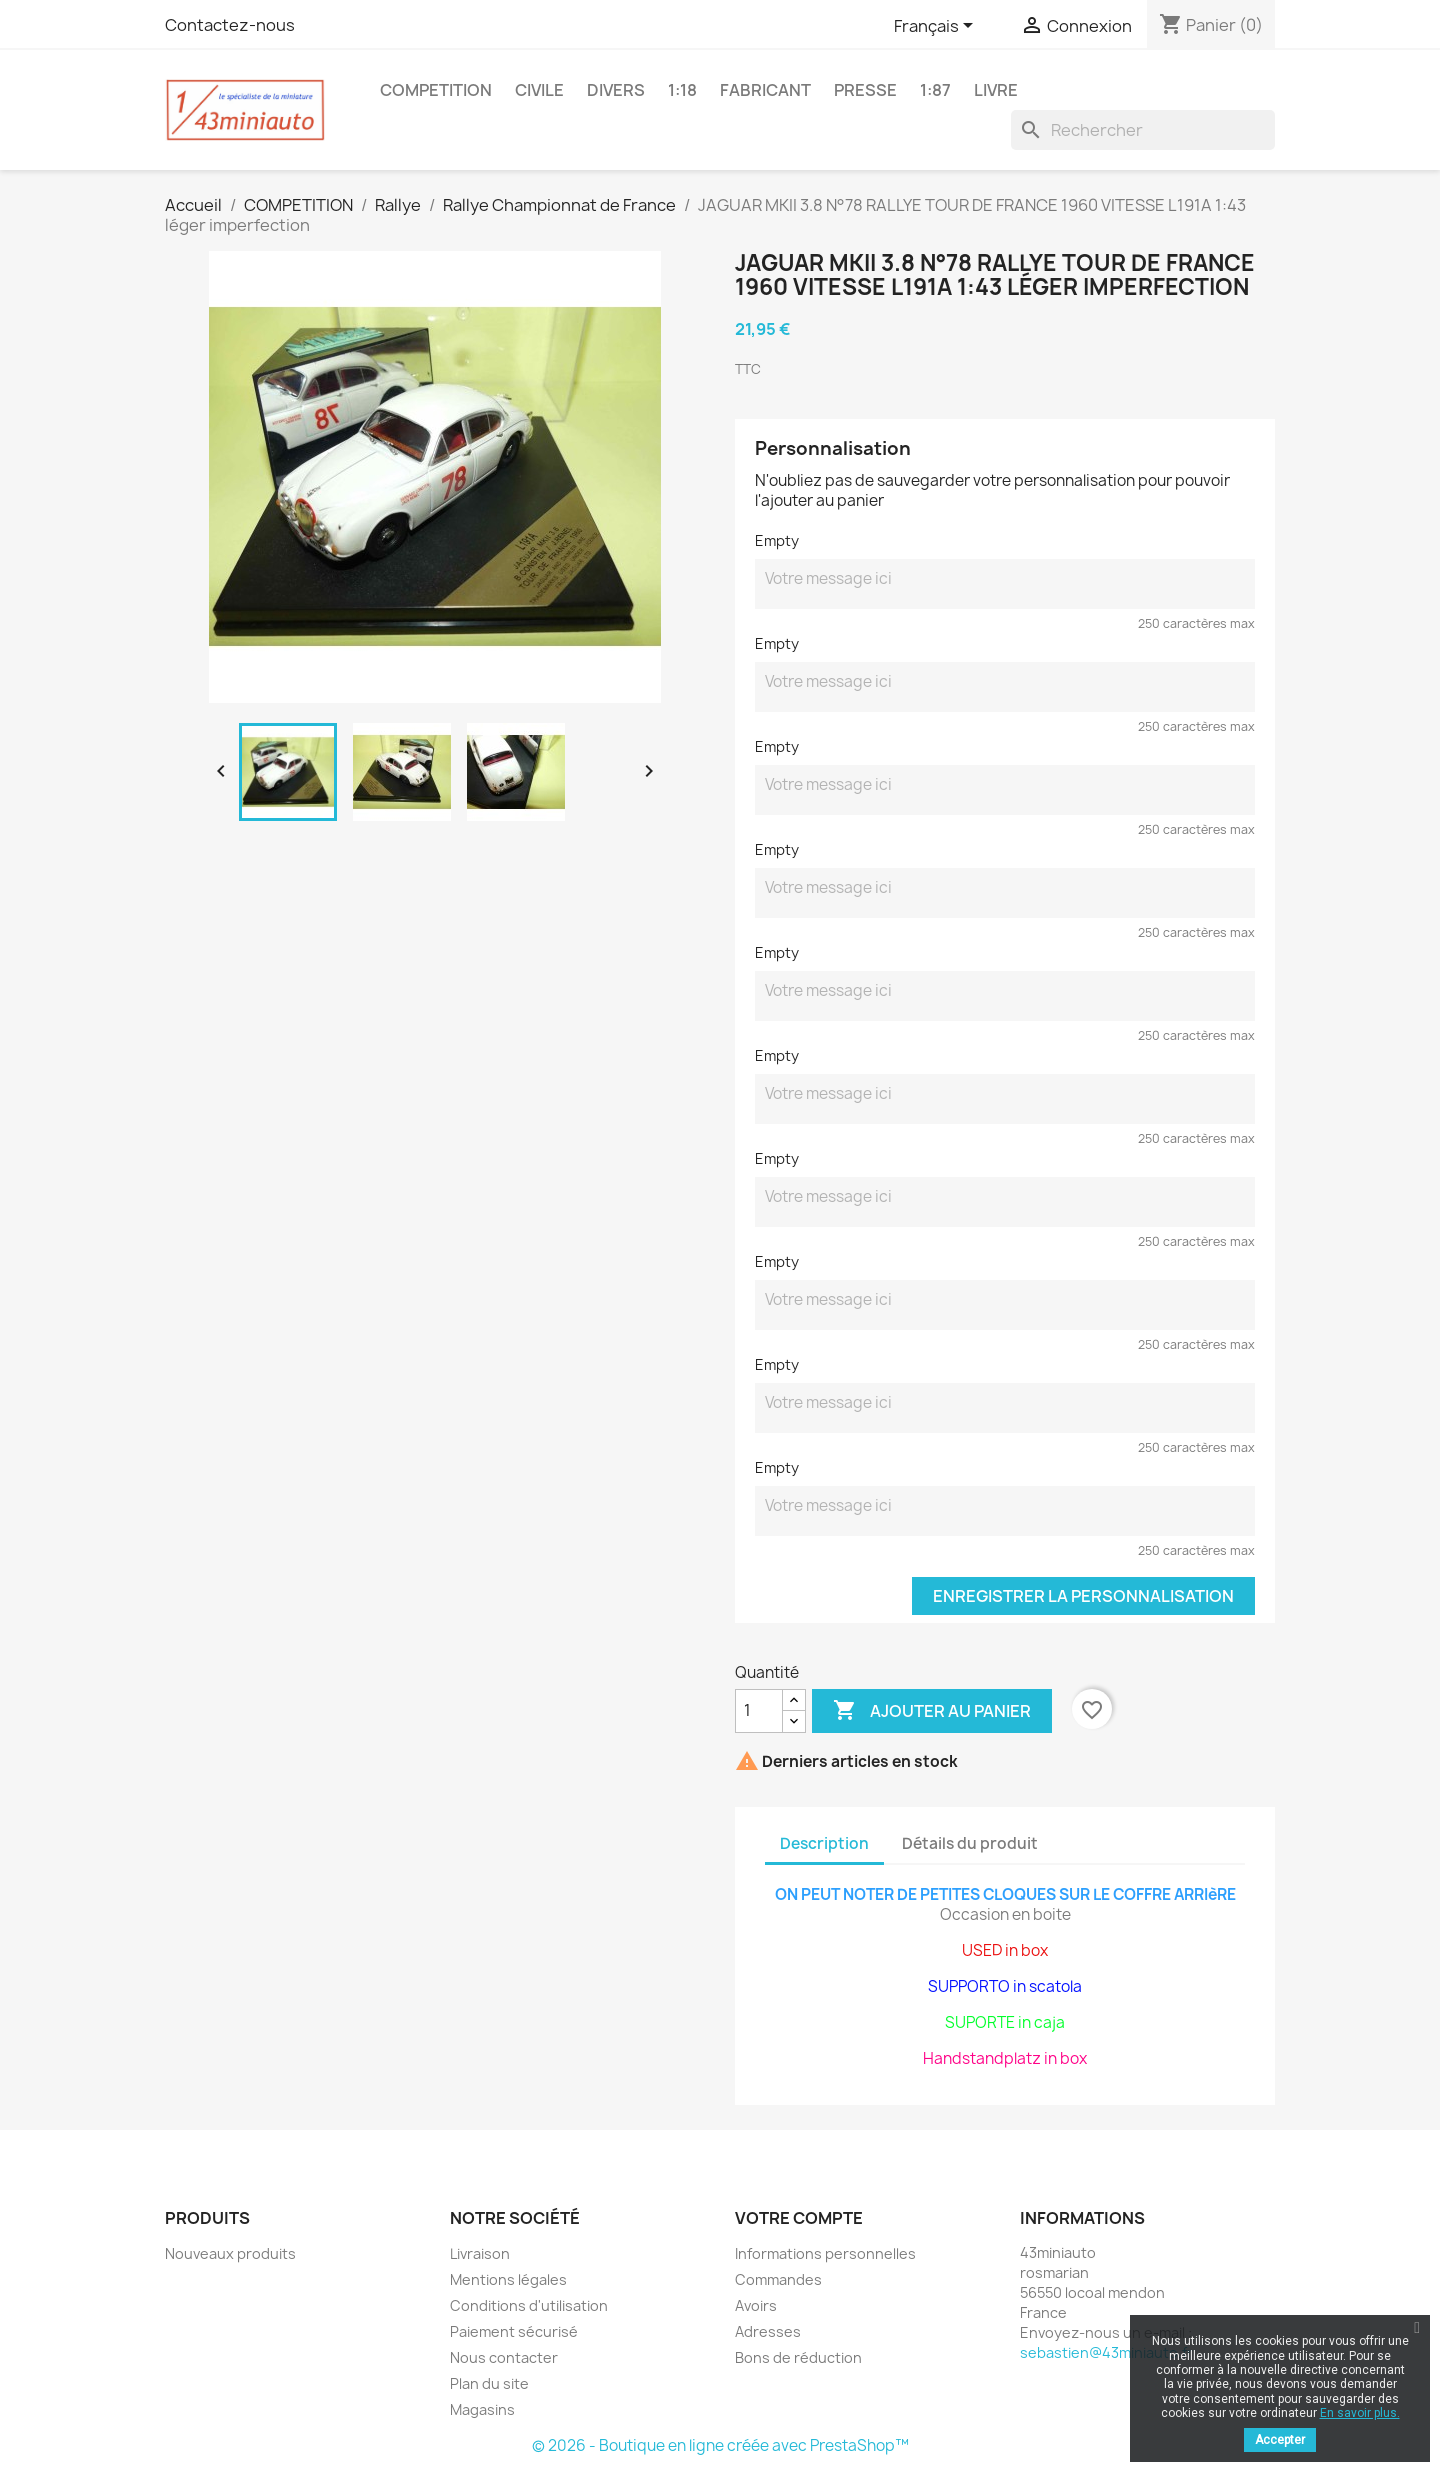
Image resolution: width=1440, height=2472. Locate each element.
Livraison (480, 2253)
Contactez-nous (230, 25)
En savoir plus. (1360, 2413)
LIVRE (996, 90)
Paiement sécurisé (514, 2331)
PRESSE (865, 90)
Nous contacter (504, 2357)
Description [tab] (824, 1843)
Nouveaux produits (230, 2253)
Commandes (778, 2279)
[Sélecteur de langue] (937, 27)
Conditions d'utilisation (529, 2305)
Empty (777, 540)
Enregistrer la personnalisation (1083, 1596)
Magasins (482, 2409)
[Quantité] (759, 1711)
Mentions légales (508, 2279)
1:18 (682, 90)
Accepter (1280, 2440)
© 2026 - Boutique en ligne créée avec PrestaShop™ (720, 2445)
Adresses (768, 2331)
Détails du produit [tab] (970, 1843)
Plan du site (489, 2383)
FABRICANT (765, 90)
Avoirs (756, 2305)
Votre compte (799, 2218)
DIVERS (616, 90)
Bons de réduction (798, 2357)
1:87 (935, 90)
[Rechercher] (1143, 130)
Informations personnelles (825, 2253)
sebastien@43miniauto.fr (1106, 2352)
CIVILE (539, 90)
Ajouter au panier (932, 1711)
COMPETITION (436, 90)
